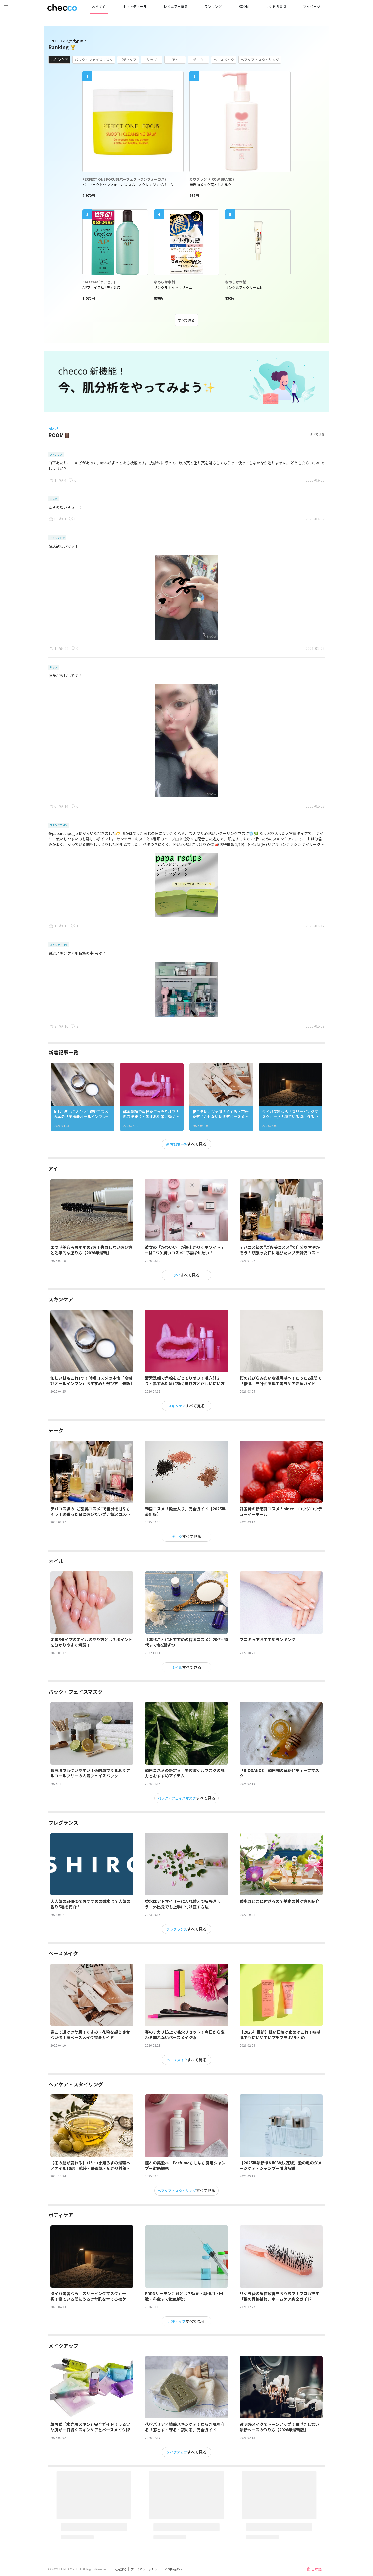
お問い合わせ (174, 2569)
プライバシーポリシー (146, 2569)
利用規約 (120, 2569)
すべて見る (186, 320)
